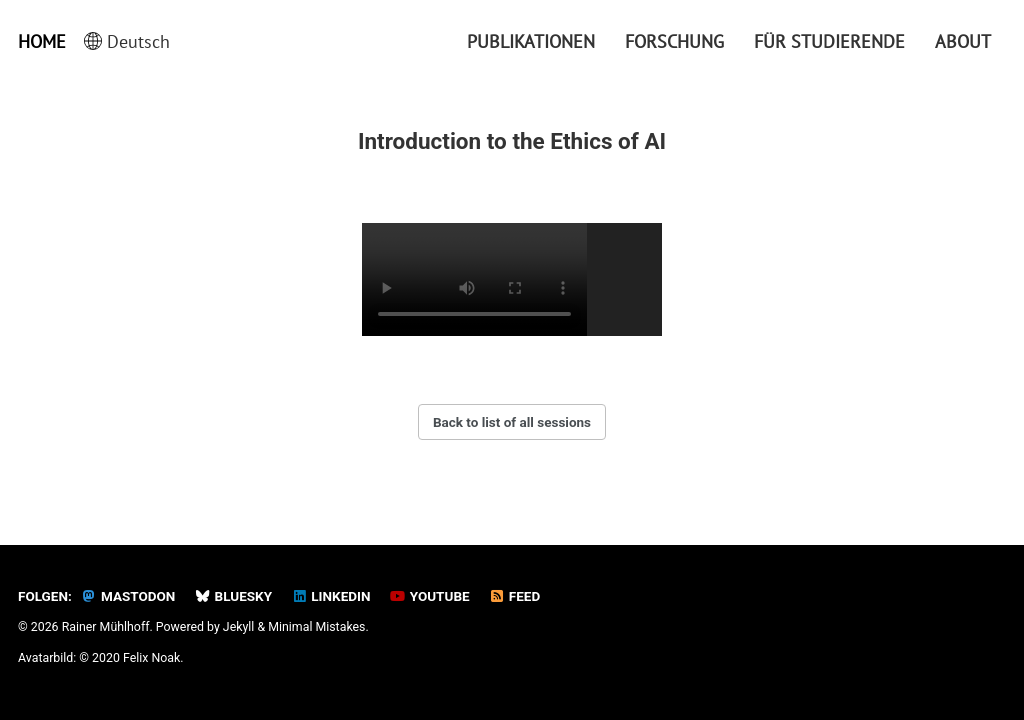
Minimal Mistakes (316, 627)
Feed (515, 596)
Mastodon (128, 596)
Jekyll (239, 627)
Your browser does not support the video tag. (474, 279)
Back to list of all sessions (512, 422)
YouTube (430, 596)
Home (42, 41)
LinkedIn (330, 596)
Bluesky (233, 596)
